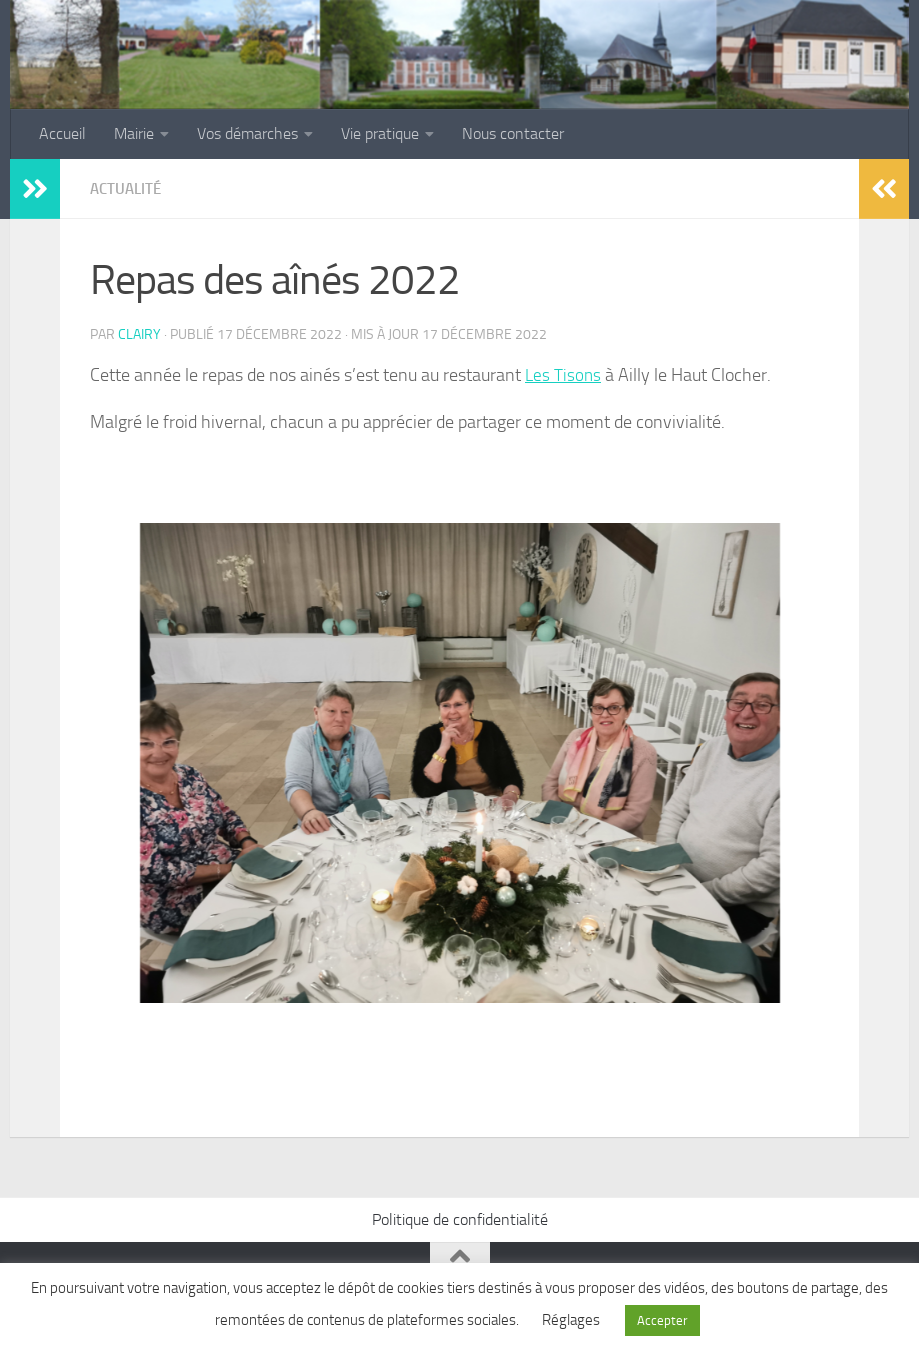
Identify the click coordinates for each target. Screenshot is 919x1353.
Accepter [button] (662, 1320)
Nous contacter (513, 133)
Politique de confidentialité (460, 1218)
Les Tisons (564, 374)
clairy (139, 333)
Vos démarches (247, 133)
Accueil (62, 133)
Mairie (134, 133)
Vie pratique (380, 133)
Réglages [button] (571, 1320)
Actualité (128, 188)
